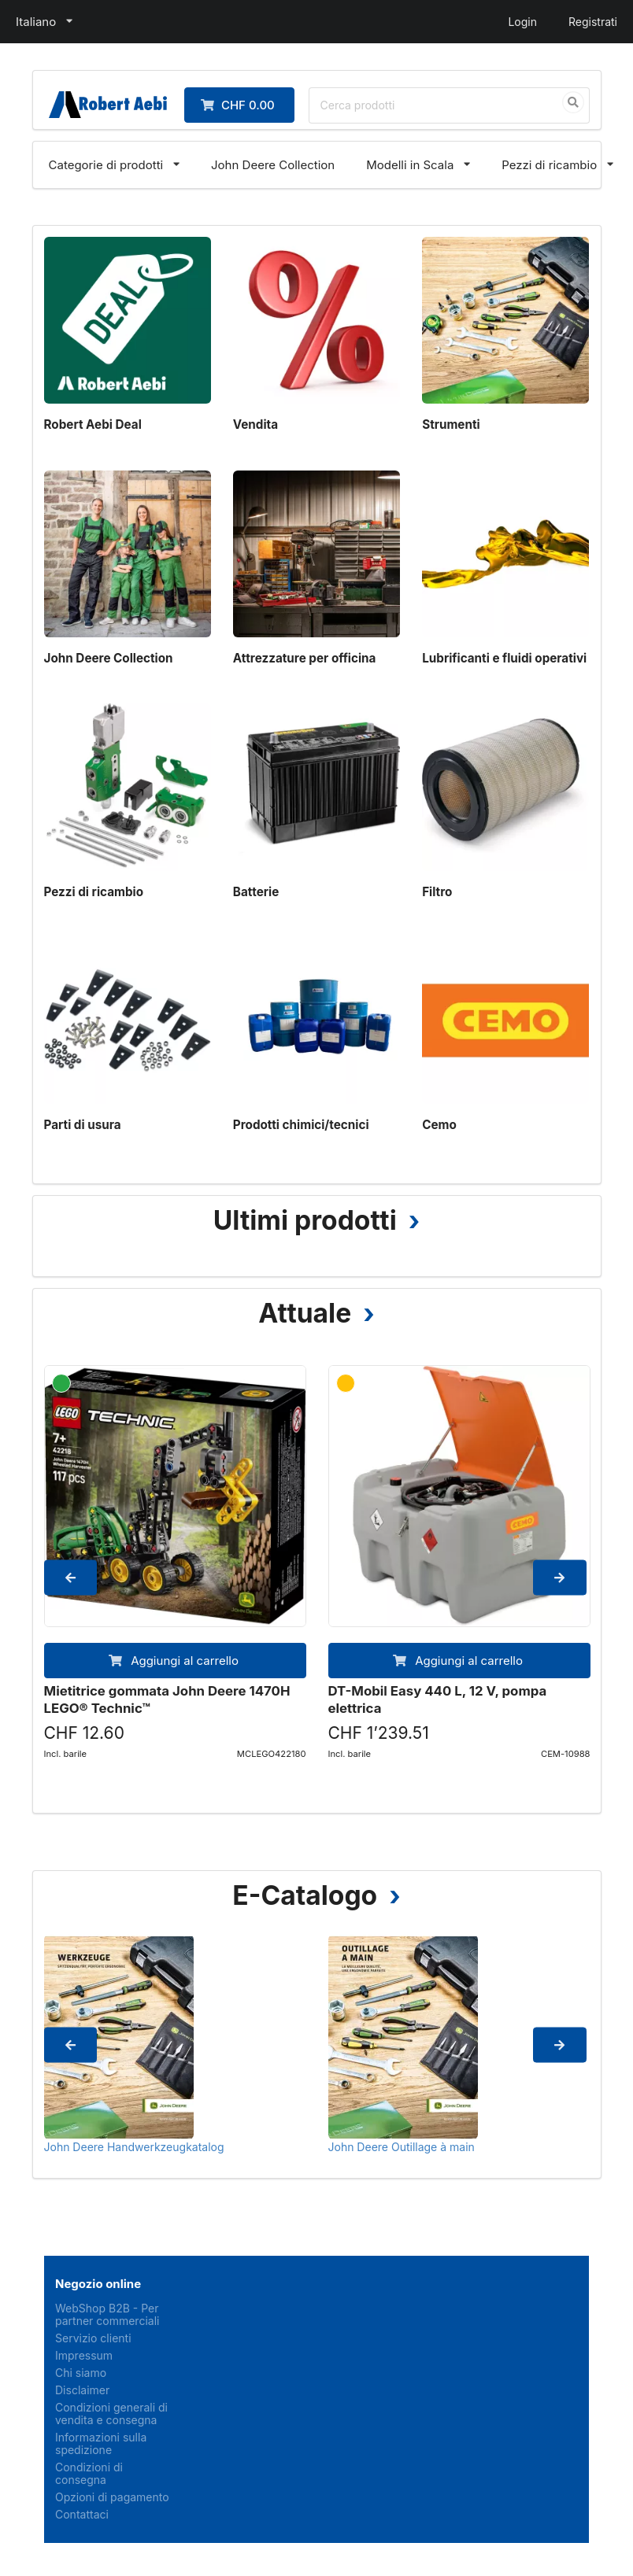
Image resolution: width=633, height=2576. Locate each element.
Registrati (592, 21)
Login (522, 21)
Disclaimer (82, 2390)
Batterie (256, 891)
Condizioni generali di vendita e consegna (111, 2414)
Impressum (84, 2355)
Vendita (255, 424)
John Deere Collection (273, 164)
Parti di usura (82, 1124)
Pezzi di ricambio (549, 164)
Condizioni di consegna (89, 2473)
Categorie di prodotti (106, 164)
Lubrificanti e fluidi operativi (504, 658)
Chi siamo (80, 2372)
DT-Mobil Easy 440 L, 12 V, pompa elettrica (437, 1699)
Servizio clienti (93, 2338)
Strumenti (451, 424)
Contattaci (82, 2514)
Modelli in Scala (409, 164)
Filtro (437, 891)
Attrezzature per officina (304, 658)
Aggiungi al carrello (174, 1660)
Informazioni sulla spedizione (100, 2443)
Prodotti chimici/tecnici (301, 1124)
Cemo (439, 1124)
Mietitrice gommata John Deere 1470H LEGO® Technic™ (167, 1699)
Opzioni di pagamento (112, 2497)
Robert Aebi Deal (93, 424)
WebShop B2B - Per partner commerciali (107, 2314)
